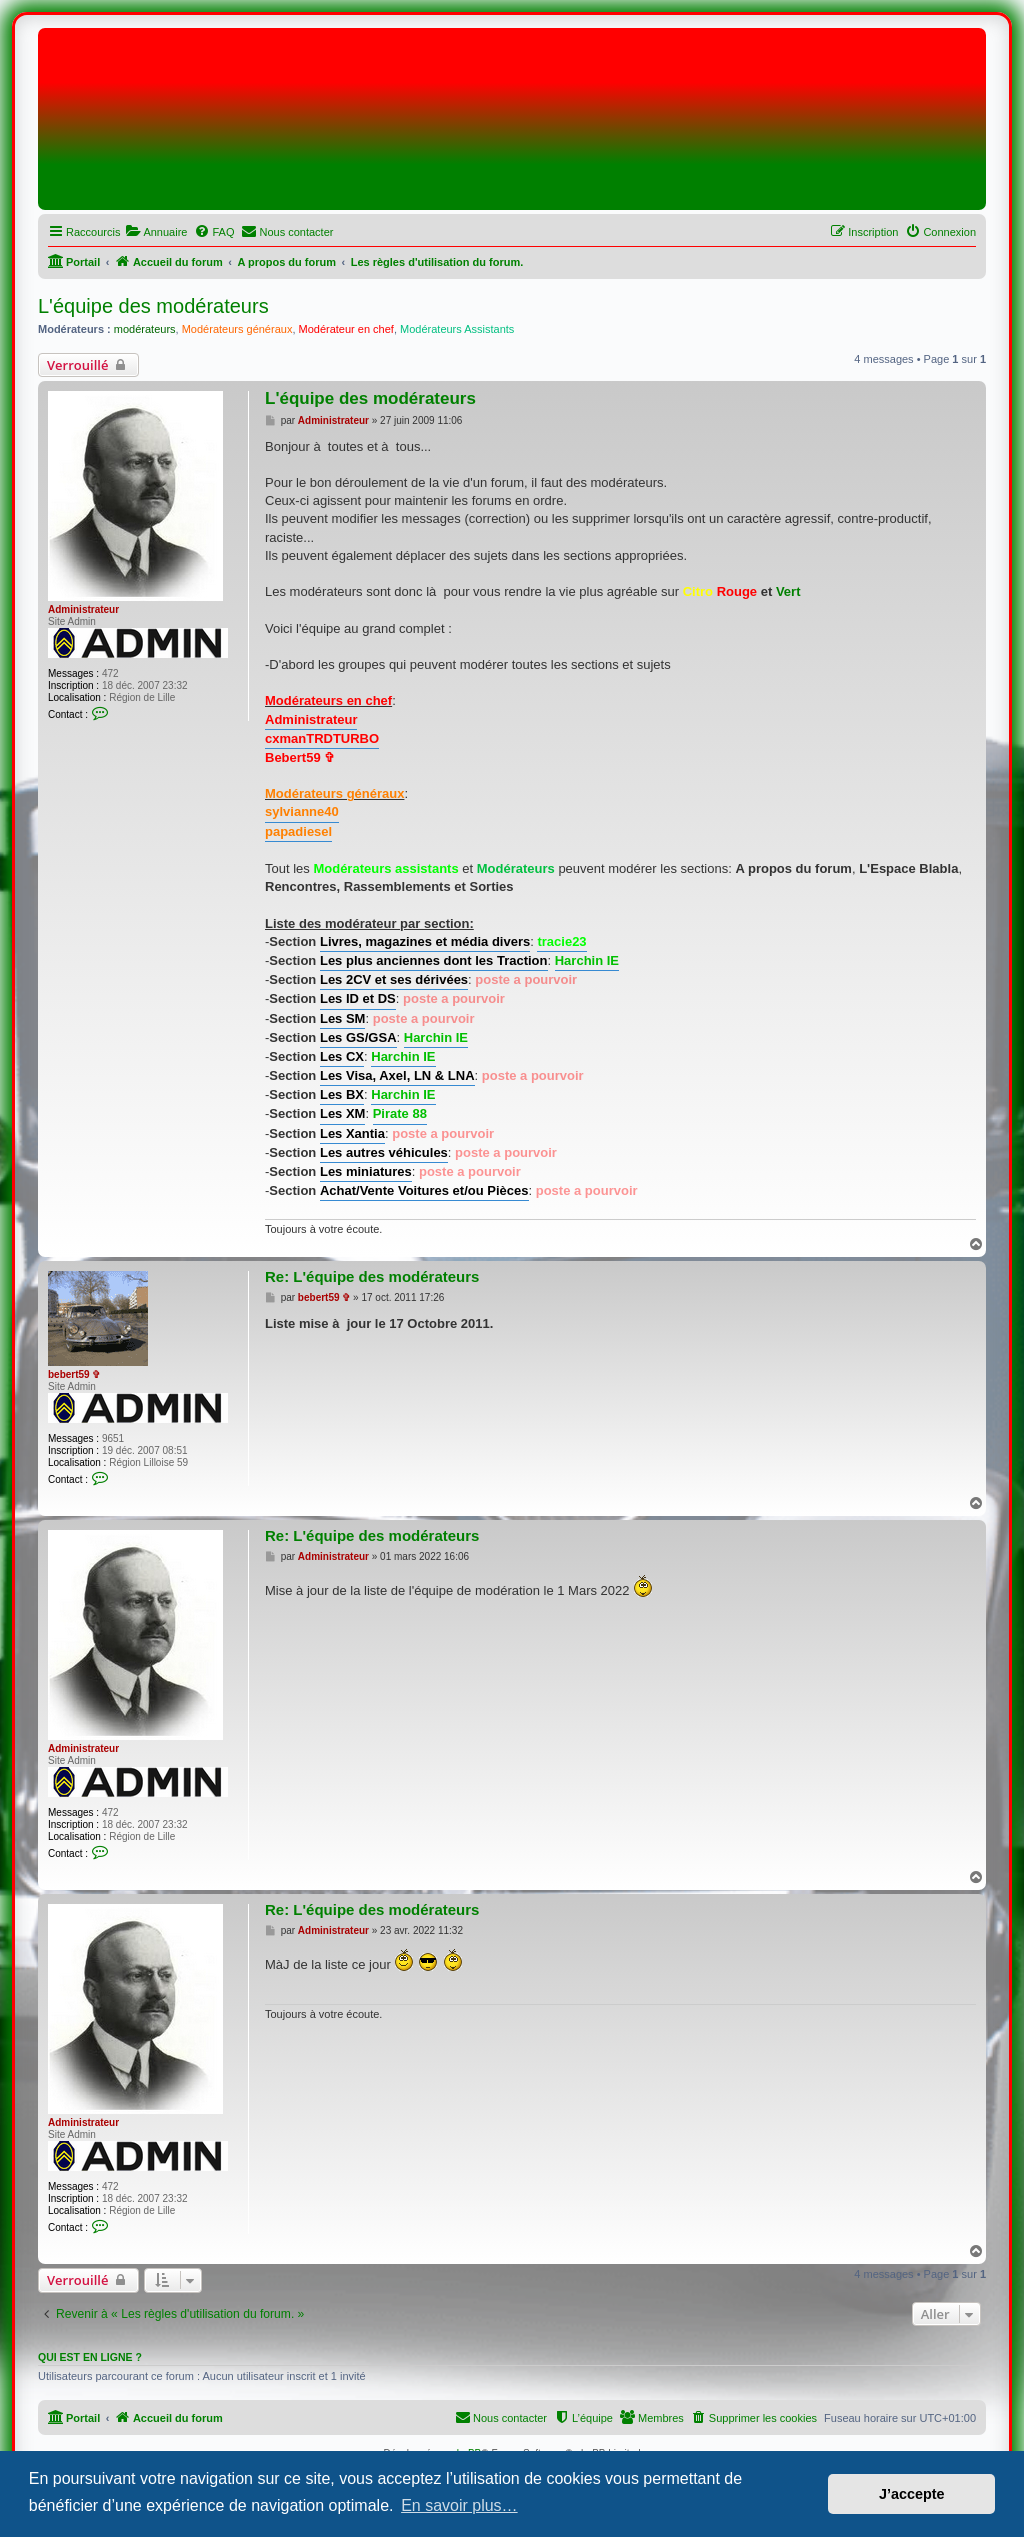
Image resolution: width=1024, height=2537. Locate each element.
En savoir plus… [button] (459, 2505)
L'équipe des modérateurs (153, 306)
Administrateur (83, 609)
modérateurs (145, 329)
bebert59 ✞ (74, 1374)
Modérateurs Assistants (457, 329)
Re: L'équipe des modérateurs (372, 1276)
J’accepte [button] (912, 2494)
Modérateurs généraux (237, 329)
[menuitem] (156, 232)
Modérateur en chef (346, 329)
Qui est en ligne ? (90, 2357)
